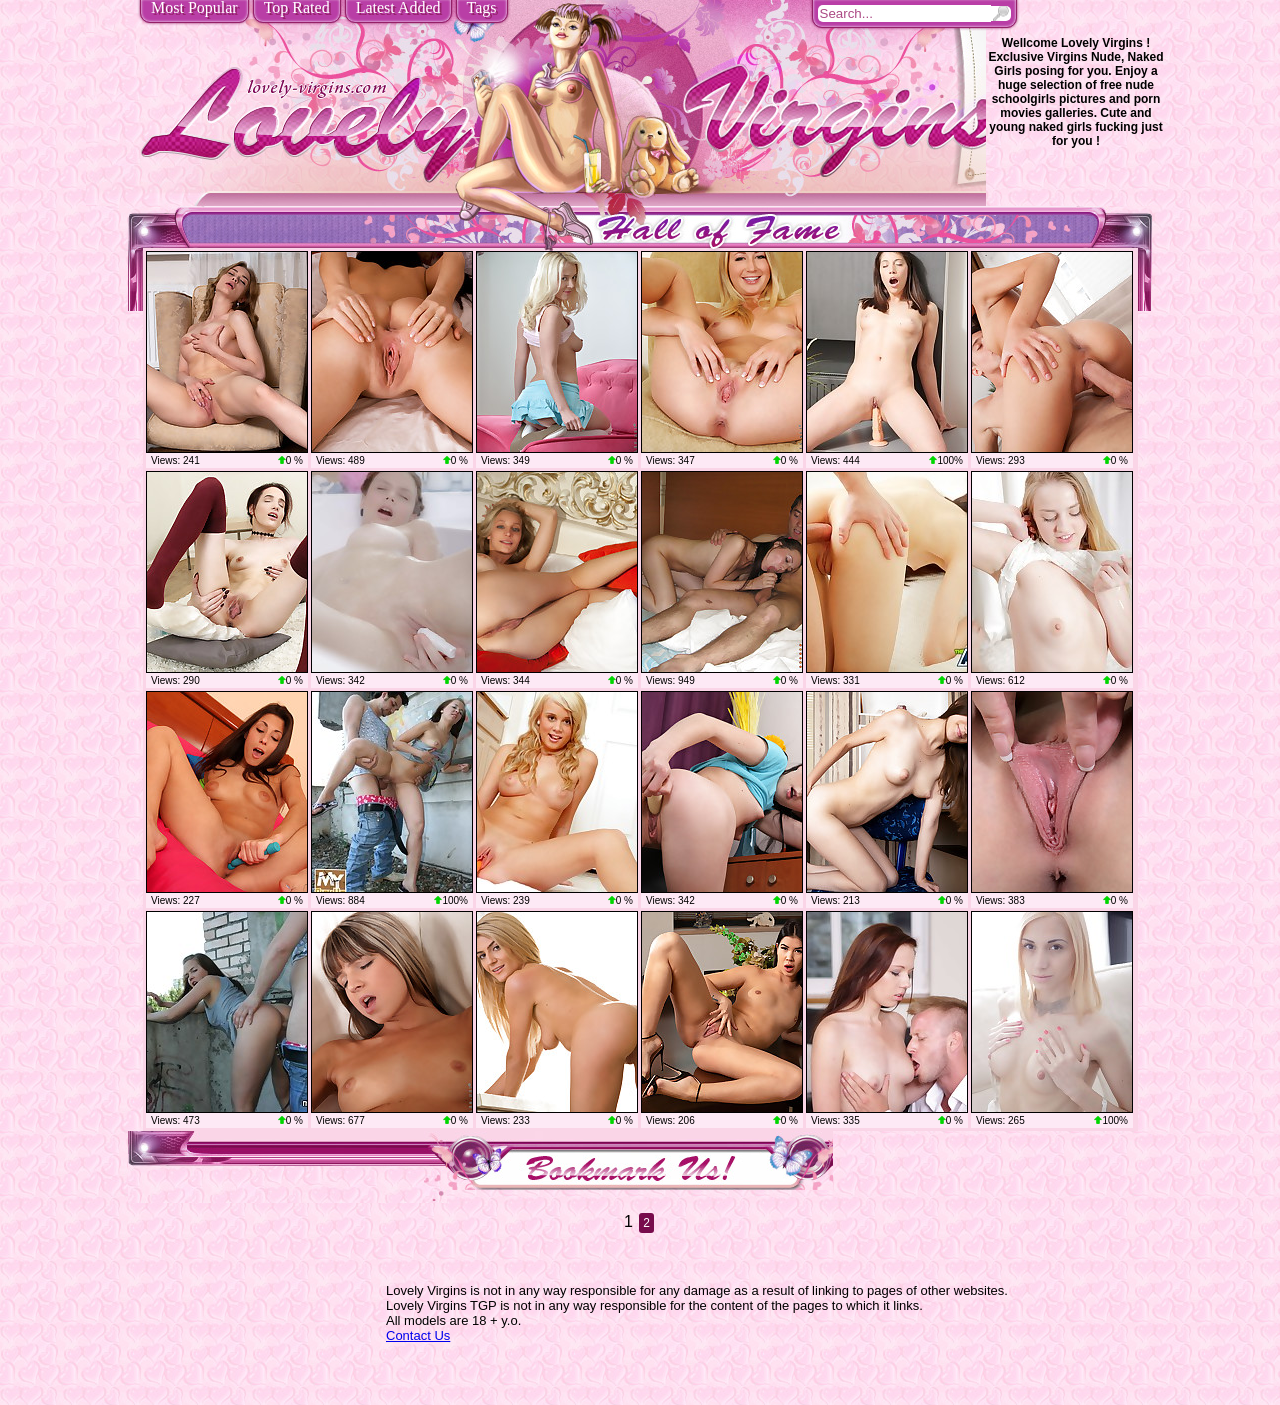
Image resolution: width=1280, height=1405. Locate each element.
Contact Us (418, 1335)
